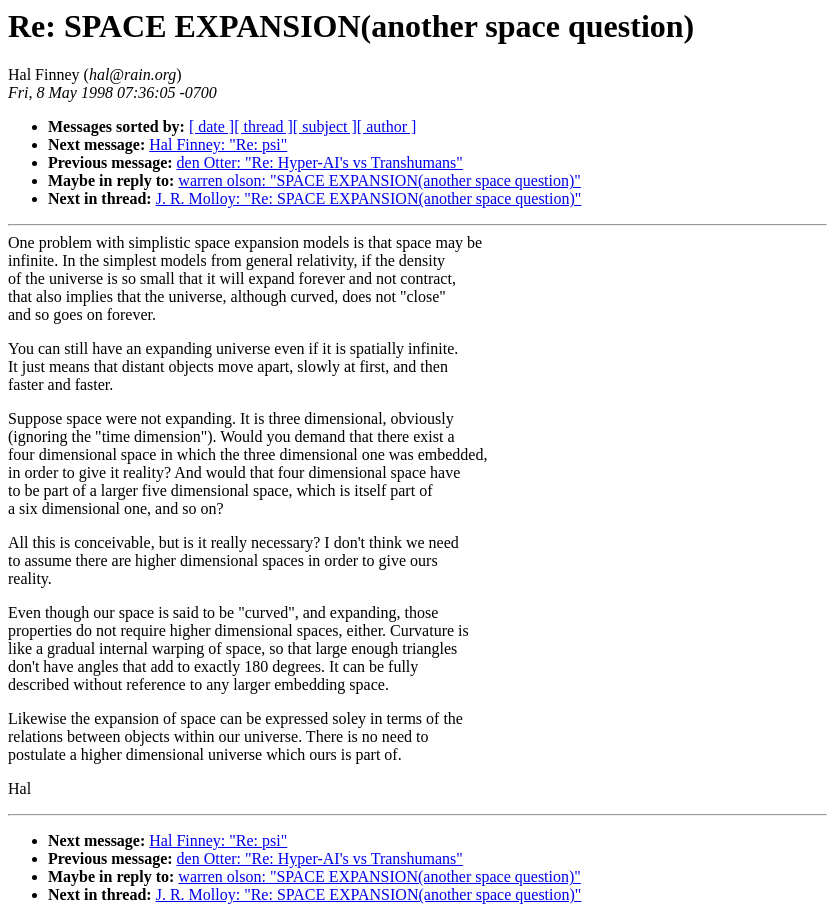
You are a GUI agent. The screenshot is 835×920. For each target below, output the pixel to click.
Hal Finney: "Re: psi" (218, 144)
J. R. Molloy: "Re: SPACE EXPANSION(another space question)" (369, 198)
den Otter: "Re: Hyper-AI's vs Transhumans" (320, 162)
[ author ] (387, 126)
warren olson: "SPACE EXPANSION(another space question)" (379, 180)
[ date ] (211, 126)
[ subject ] (325, 126)
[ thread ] (263, 126)
